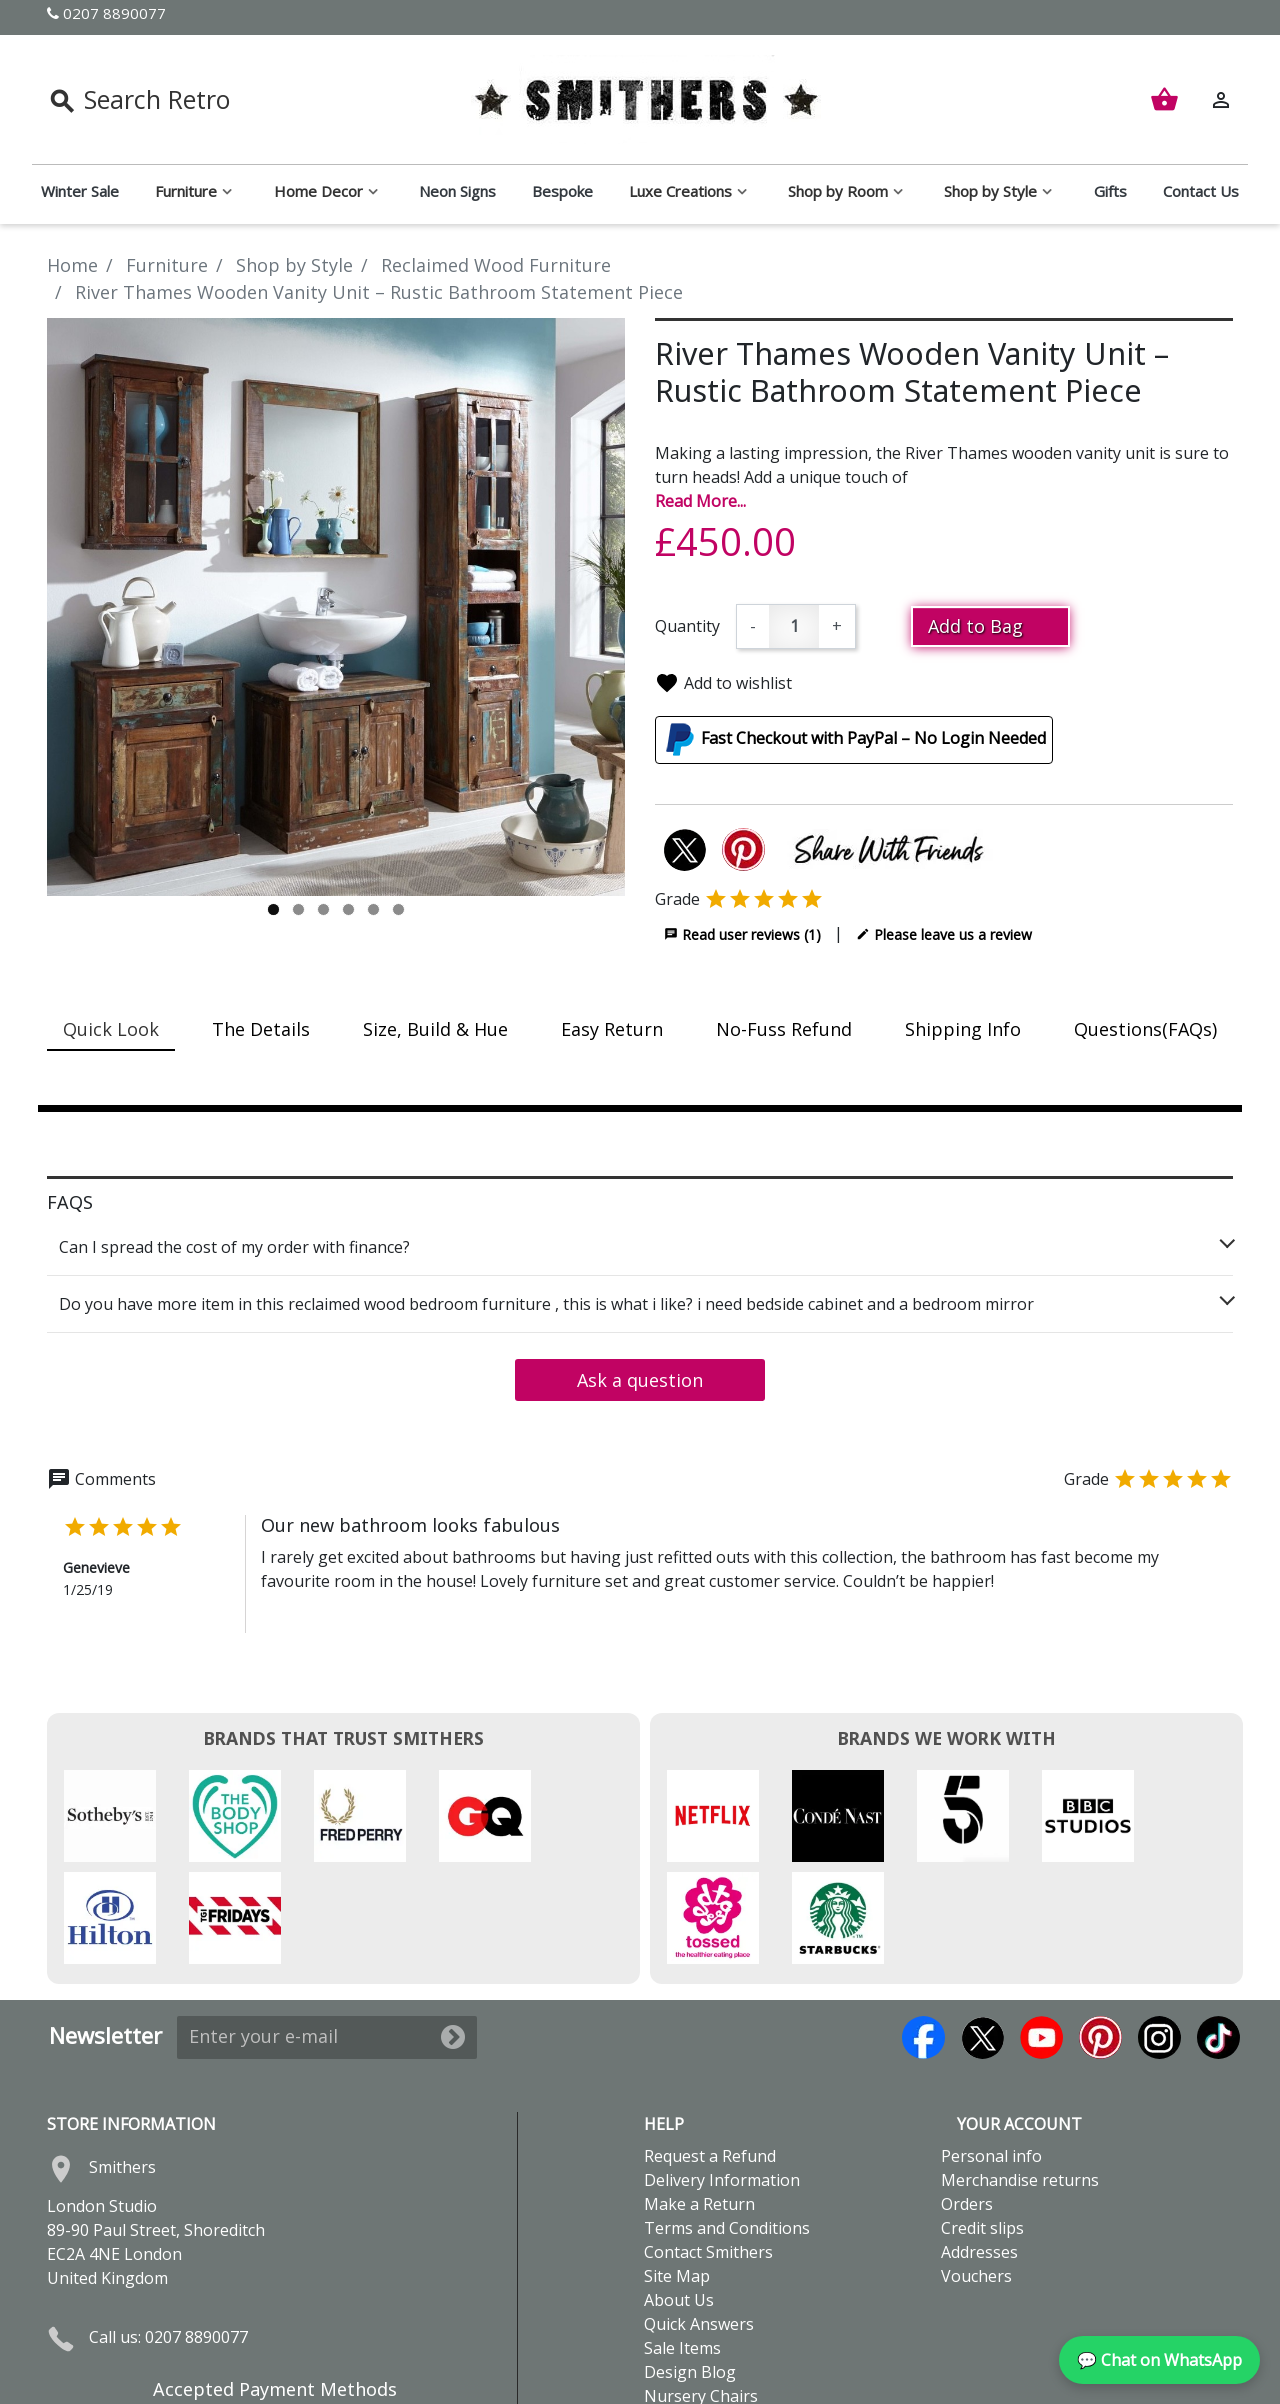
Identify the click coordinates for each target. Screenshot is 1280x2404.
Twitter (982, 1935)
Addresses (979, 2150)
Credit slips (982, 2126)
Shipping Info (963, 1029)
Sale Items (682, 2246)
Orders (967, 2102)
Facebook (923, 1935)
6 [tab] (398, 909)
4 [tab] (348, 909)
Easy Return (612, 1029)
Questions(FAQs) (1145, 1029)
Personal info (991, 2054)
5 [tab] (373, 909)
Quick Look (111, 1029)
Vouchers (976, 2174)
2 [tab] (298, 909)
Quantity (687, 626)
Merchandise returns (1020, 2078)
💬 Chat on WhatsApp (1159, 2360)
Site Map (677, 2174)
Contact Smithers (708, 2150)
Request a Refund (710, 2054)
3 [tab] (323, 909)
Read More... (700, 501)
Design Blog (690, 2270)
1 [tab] (273, 909)
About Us (679, 2198)
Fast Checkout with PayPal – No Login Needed (873, 738)
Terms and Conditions (727, 2126)
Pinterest (1100, 1935)
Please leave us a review (944, 934)
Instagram (1159, 1935)
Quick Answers (699, 2222)
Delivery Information (722, 2078)
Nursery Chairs (701, 2294)
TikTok (1218, 1935)
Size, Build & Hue (435, 1029)
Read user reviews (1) (742, 934)
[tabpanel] (336, 607)
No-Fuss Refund (784, 1029)
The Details (261, 1029)
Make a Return (699, 2102)
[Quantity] (794, 626)
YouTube (1041, 1935)
